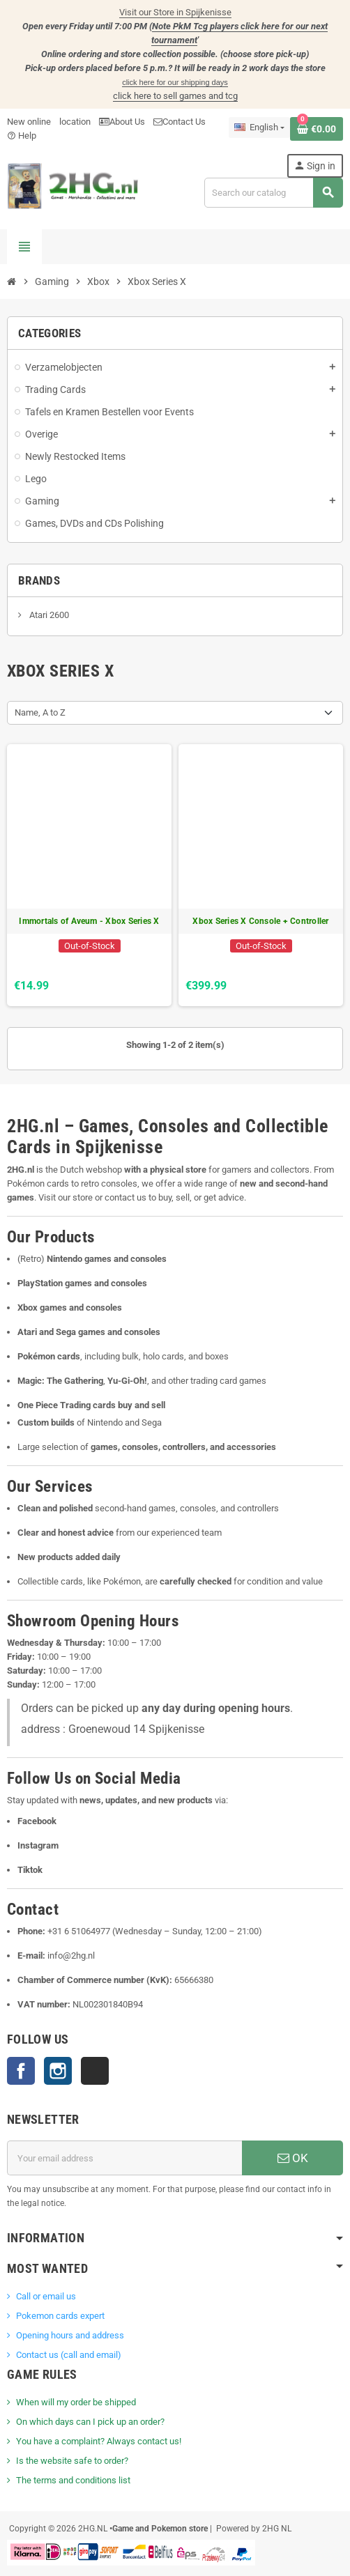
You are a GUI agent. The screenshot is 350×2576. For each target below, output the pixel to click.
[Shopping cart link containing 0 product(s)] (316, 129)
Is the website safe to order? (72, 2460)
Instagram (58, 2071)
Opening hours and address (70, 2335)
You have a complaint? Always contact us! (98, 2441)
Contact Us (179, 121)
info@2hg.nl (71, 1955)
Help (21, 135)
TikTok (95, 2071)
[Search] (273, 193)
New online (29, 121)
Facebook (21, 2071)
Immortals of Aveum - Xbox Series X (89, 921)
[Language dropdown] (259, 127)
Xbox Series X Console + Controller (260, 921)
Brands (39, 580)
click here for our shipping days (175, 82)
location (75, 121)
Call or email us (46, 2296)
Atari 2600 (48, 615)
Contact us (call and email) (68, 2355)
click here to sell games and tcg (175, 96)
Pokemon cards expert (60, 2316)
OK (292, 2158)
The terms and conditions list (73, 2480)
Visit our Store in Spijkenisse (175, 12)
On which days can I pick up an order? (90, 2421)
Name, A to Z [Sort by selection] (40, 712)
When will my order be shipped (76, 2402)
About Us (122, 121)
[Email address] (124, 2158)
